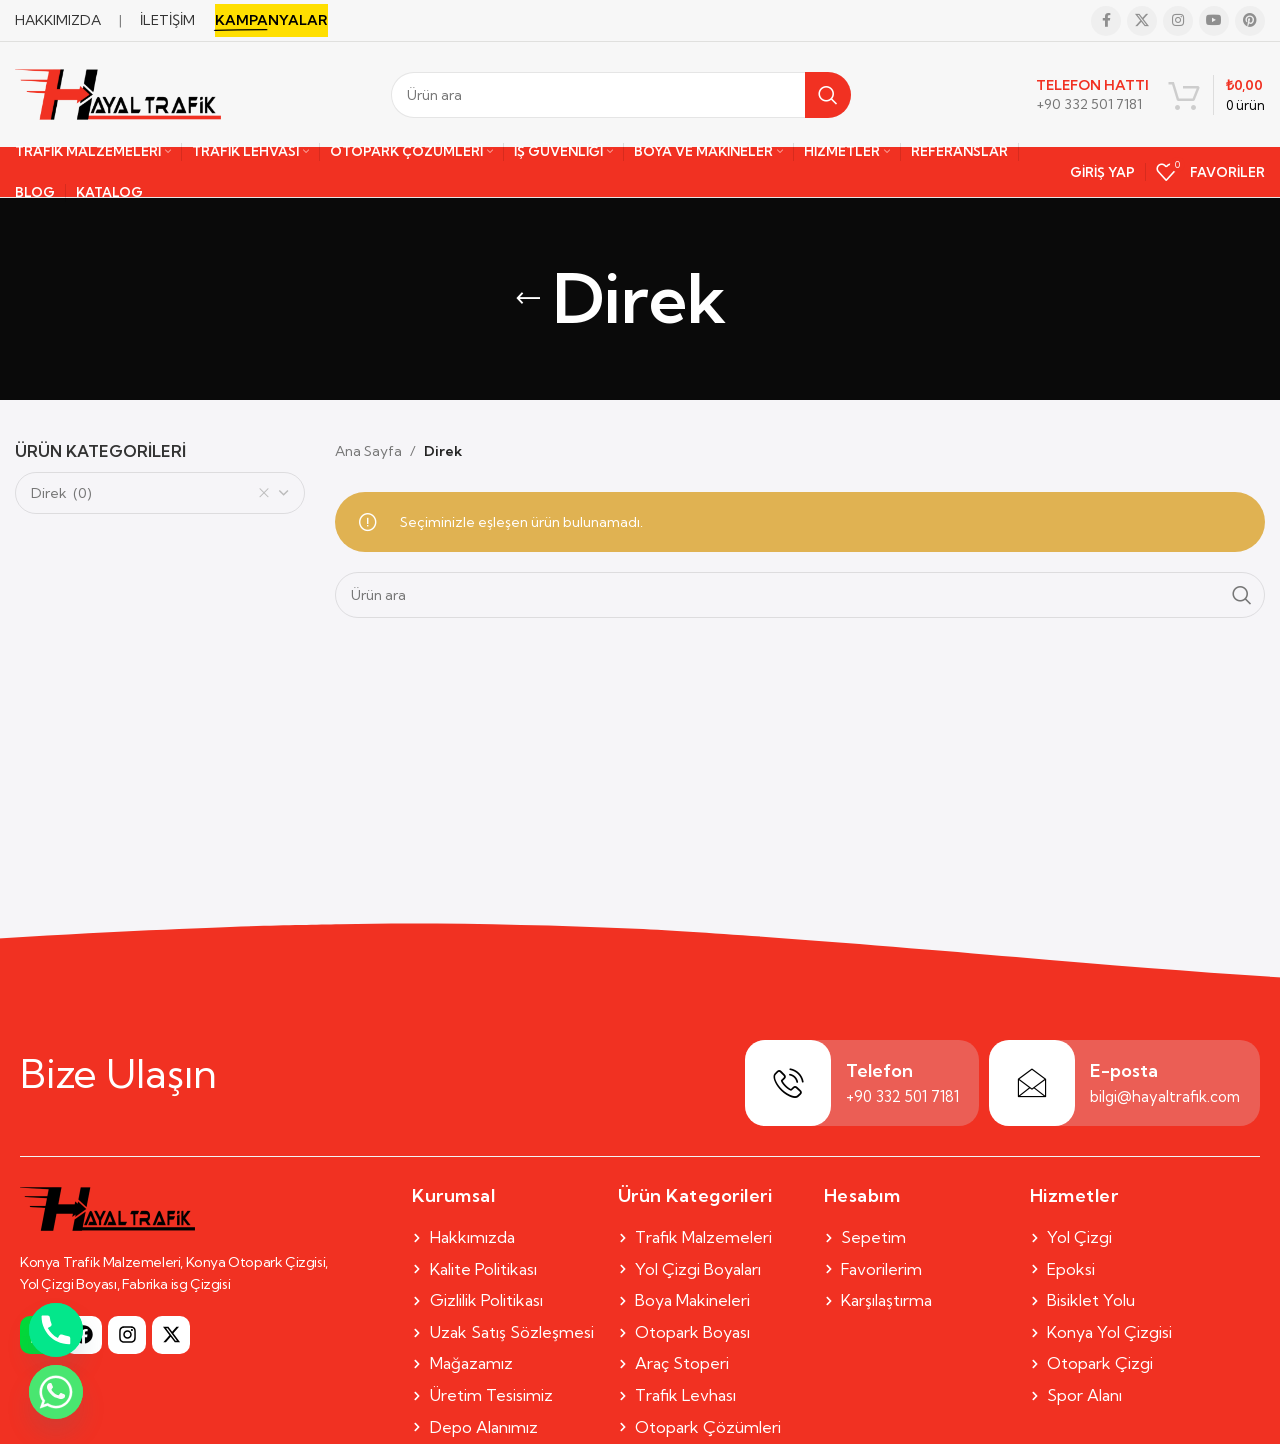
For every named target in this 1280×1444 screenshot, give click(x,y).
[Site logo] (118, 93)
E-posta (1124, 1070)
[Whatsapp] (56, 1392)
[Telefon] (788, 1083)
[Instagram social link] (1178, 21)
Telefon (879, 1070)
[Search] (621, 95)
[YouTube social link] (1214, 21)
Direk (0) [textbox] (150, 493)
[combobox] (160, 493)
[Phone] (56, 1330)
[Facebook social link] (1106, 21)
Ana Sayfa (368, 451)
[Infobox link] (1092, 95)
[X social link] (1142, 21)
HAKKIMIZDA (58, 20)
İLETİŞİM (167, 20)
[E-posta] (1032, 1083)
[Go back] (528, 299)
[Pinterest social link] (1250, 21)
